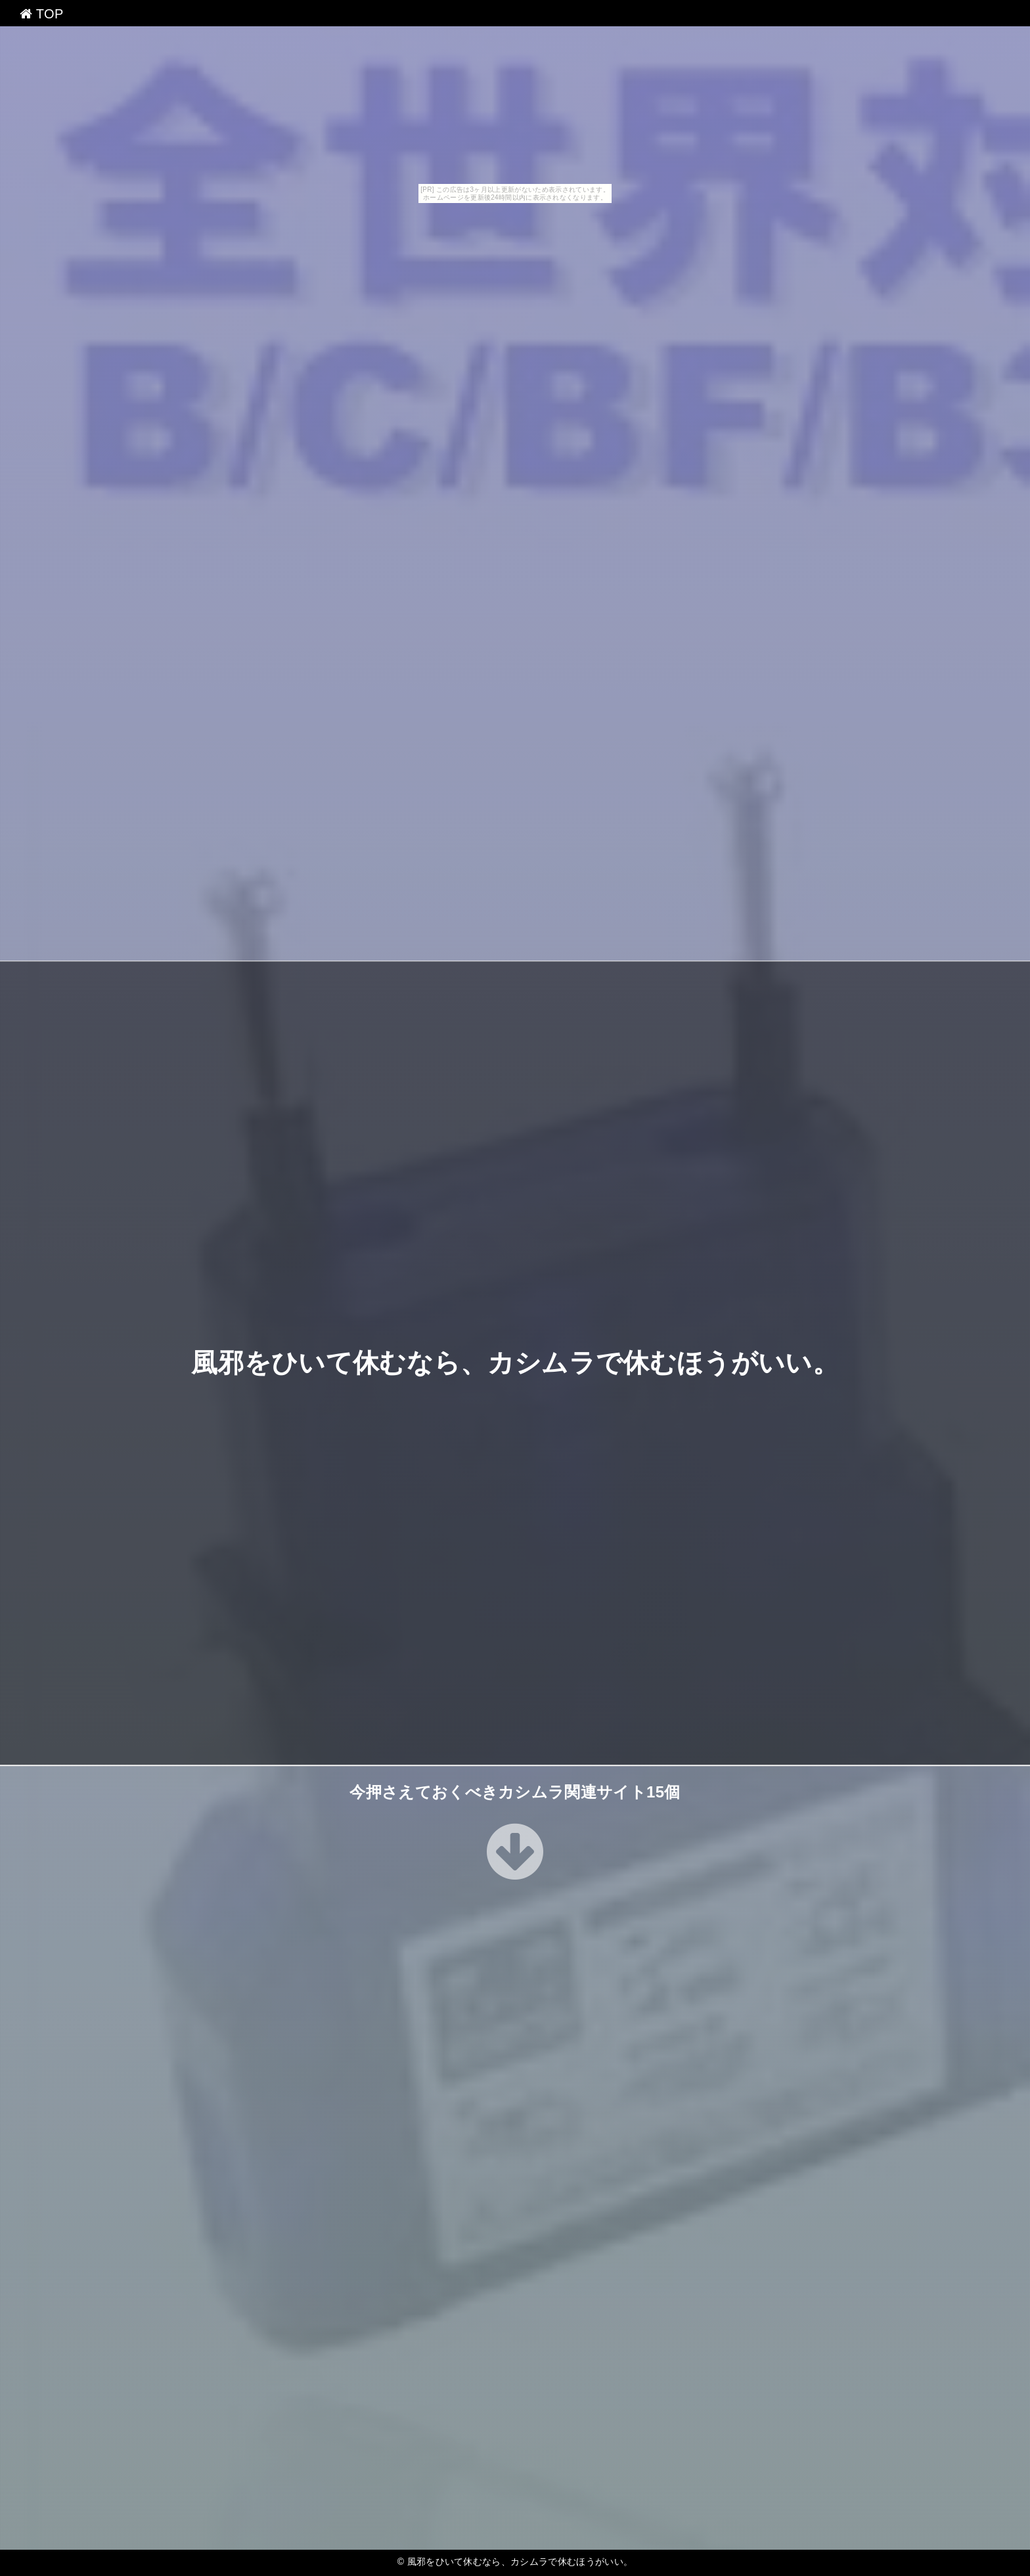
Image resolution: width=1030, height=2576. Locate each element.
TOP (42, 14)
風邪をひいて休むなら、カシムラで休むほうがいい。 (515, 1363)
